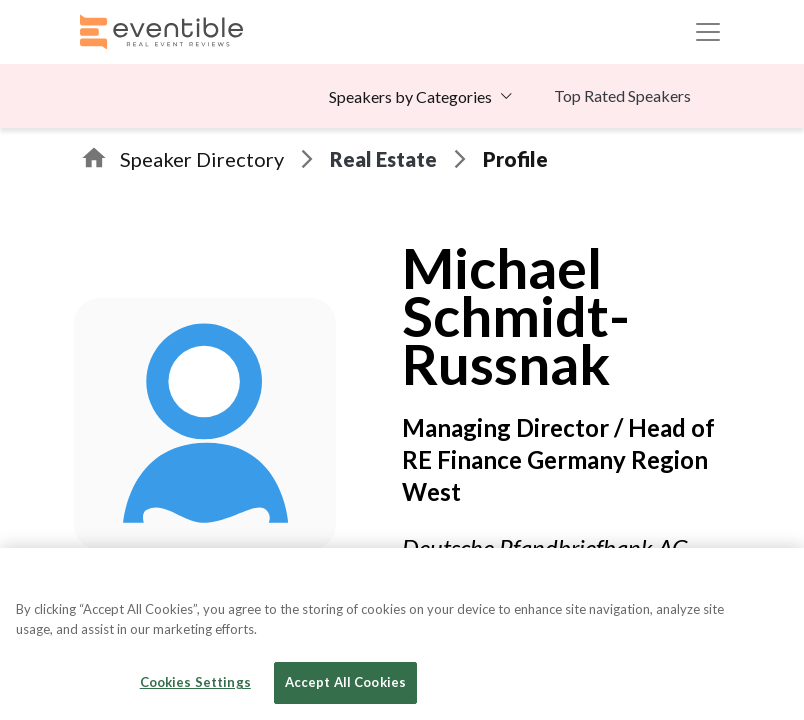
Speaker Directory (202, 159)
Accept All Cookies (345, 682)
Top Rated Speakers (622, 95)
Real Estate (383, 159)
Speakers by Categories (410, 96)
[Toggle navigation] (708, 32)
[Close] (772, 580)
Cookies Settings (195, 682)
